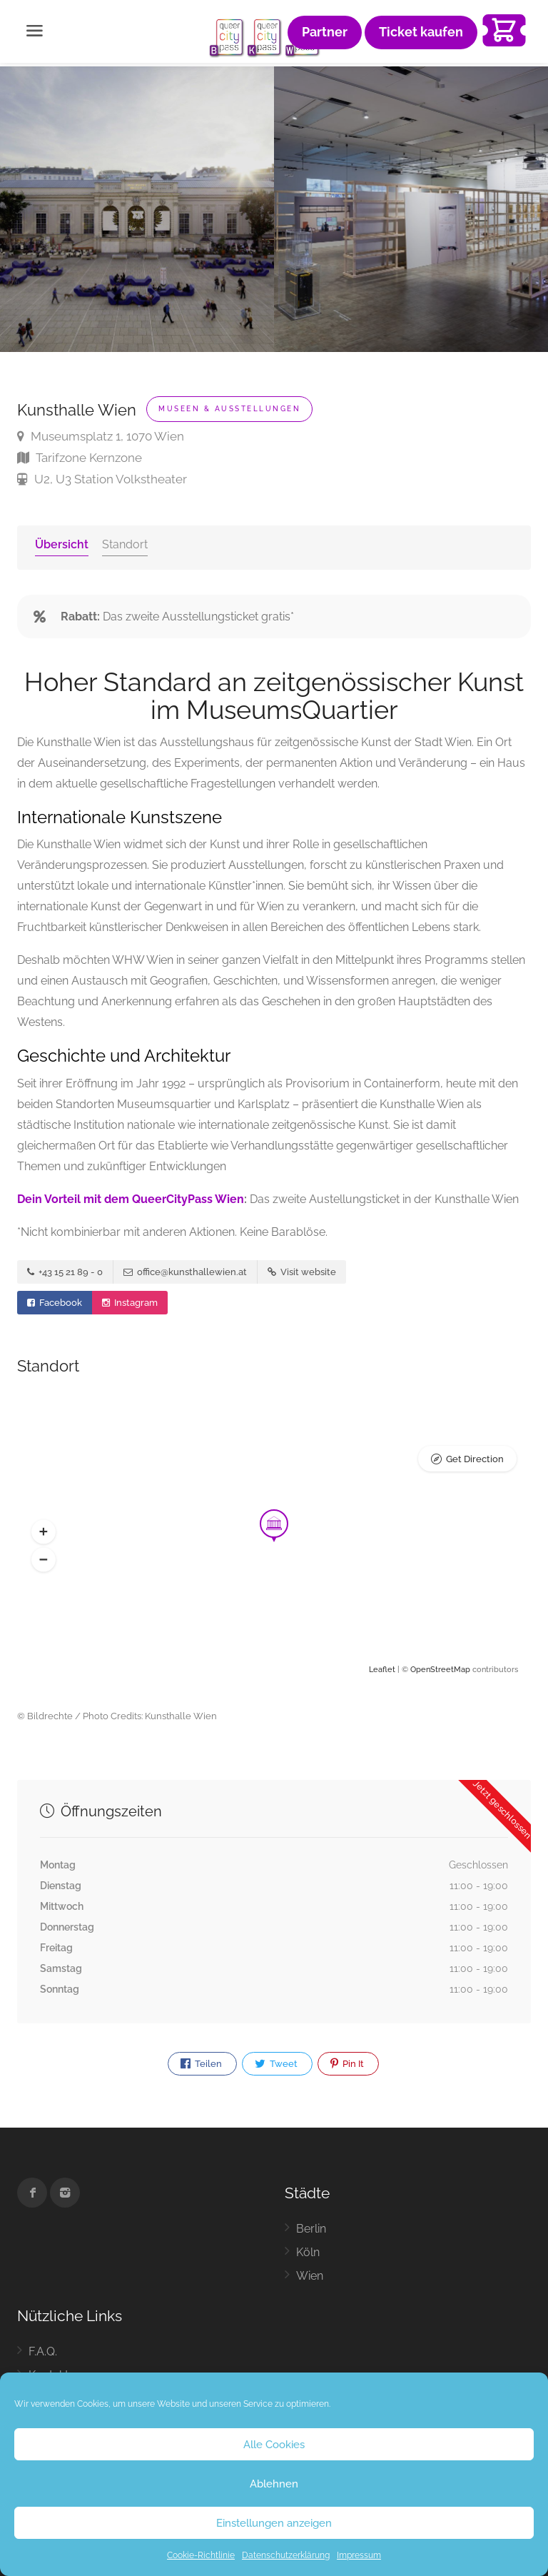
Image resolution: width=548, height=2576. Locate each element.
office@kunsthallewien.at (185, 1272)
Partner (324, 32)
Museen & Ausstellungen (229, 409)
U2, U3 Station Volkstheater (102, 479)
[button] (43, 1531)
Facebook (54, 1302)
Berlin (311, 2228)
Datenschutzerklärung (286, 2555)
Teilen (201, 2064)
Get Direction (475, 1459)
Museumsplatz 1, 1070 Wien (100, 436)
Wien (309, 2276)
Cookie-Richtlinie (201, 2555)
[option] (411, 209)
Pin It (347, 2064)
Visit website (302, 1272)
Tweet (276, 2064)
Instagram (130, 1302)
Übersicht (61, 544)
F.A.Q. (43, 2351)
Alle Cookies (274, 2444)
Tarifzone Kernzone (79, 458)
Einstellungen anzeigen (274, 2523)
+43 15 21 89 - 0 (65, 1272)
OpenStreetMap (440, 1669)
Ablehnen (274, 2483)
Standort (125, 544)
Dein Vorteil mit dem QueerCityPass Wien (130, 1199)
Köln (308, 2252)
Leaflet (382, 1669)
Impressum (359, 2555)
